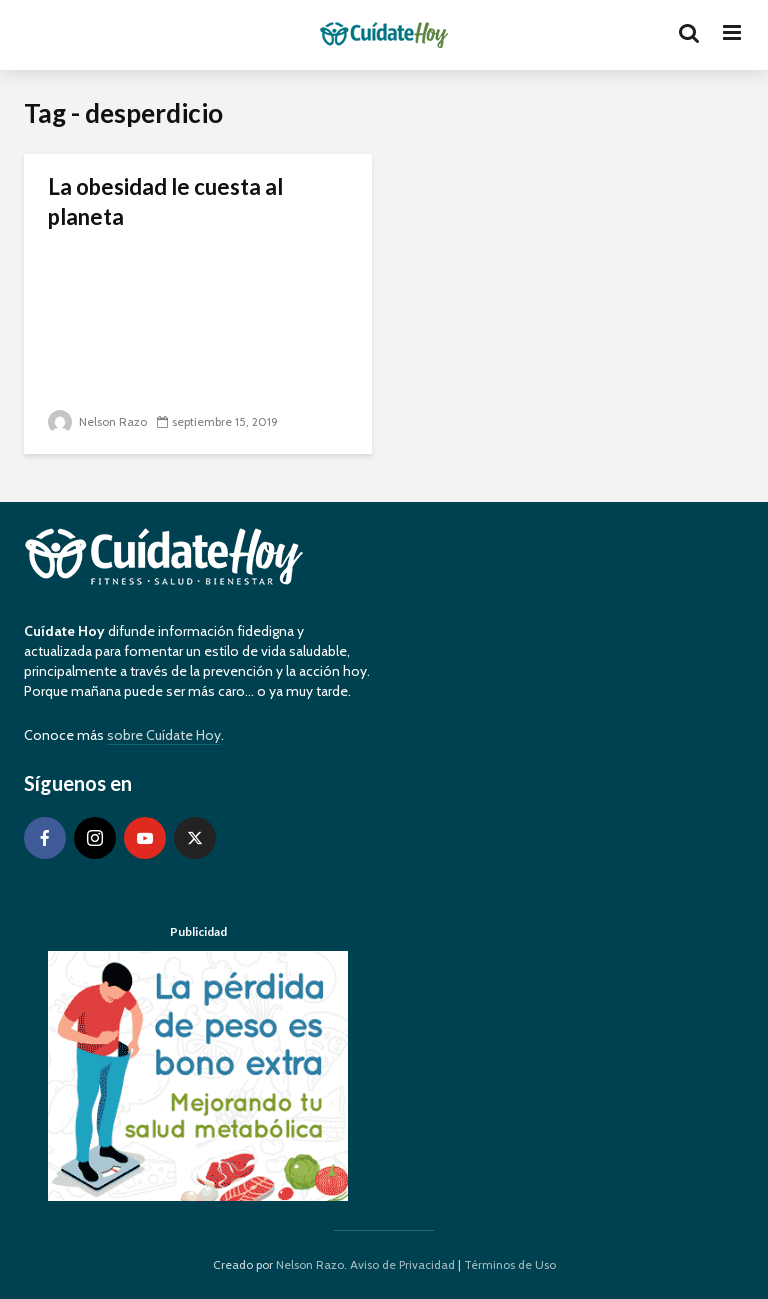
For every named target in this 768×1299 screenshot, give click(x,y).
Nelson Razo (97, 421)
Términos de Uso (510, 1264)
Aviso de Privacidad (402, 1264)
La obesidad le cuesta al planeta (165, 201)
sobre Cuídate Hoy (164, 735)
